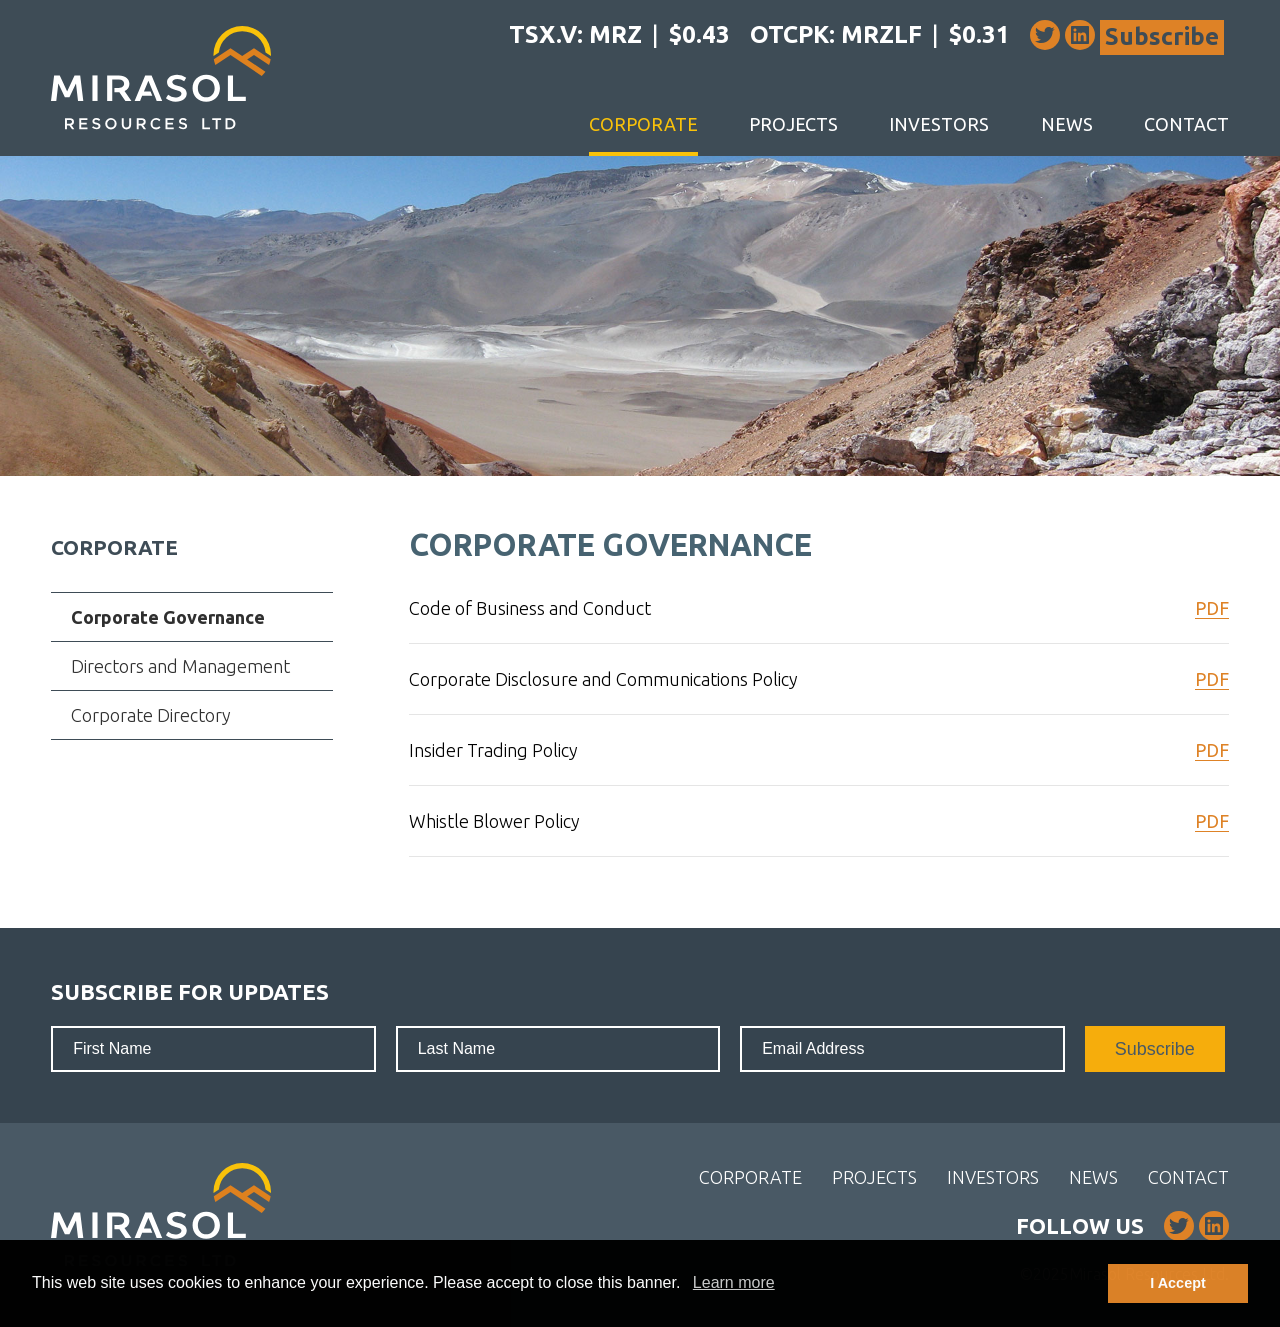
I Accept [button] (1177, 1283)
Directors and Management (180, 666)
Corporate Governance (168, 617)
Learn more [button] (734, 1282)
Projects (793, 124)
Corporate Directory (151, 715)
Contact (1186, 124)
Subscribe (1162, 36)
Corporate (643, 124)
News (1067, 124)
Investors (939, 124)
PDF (1212, 608)
